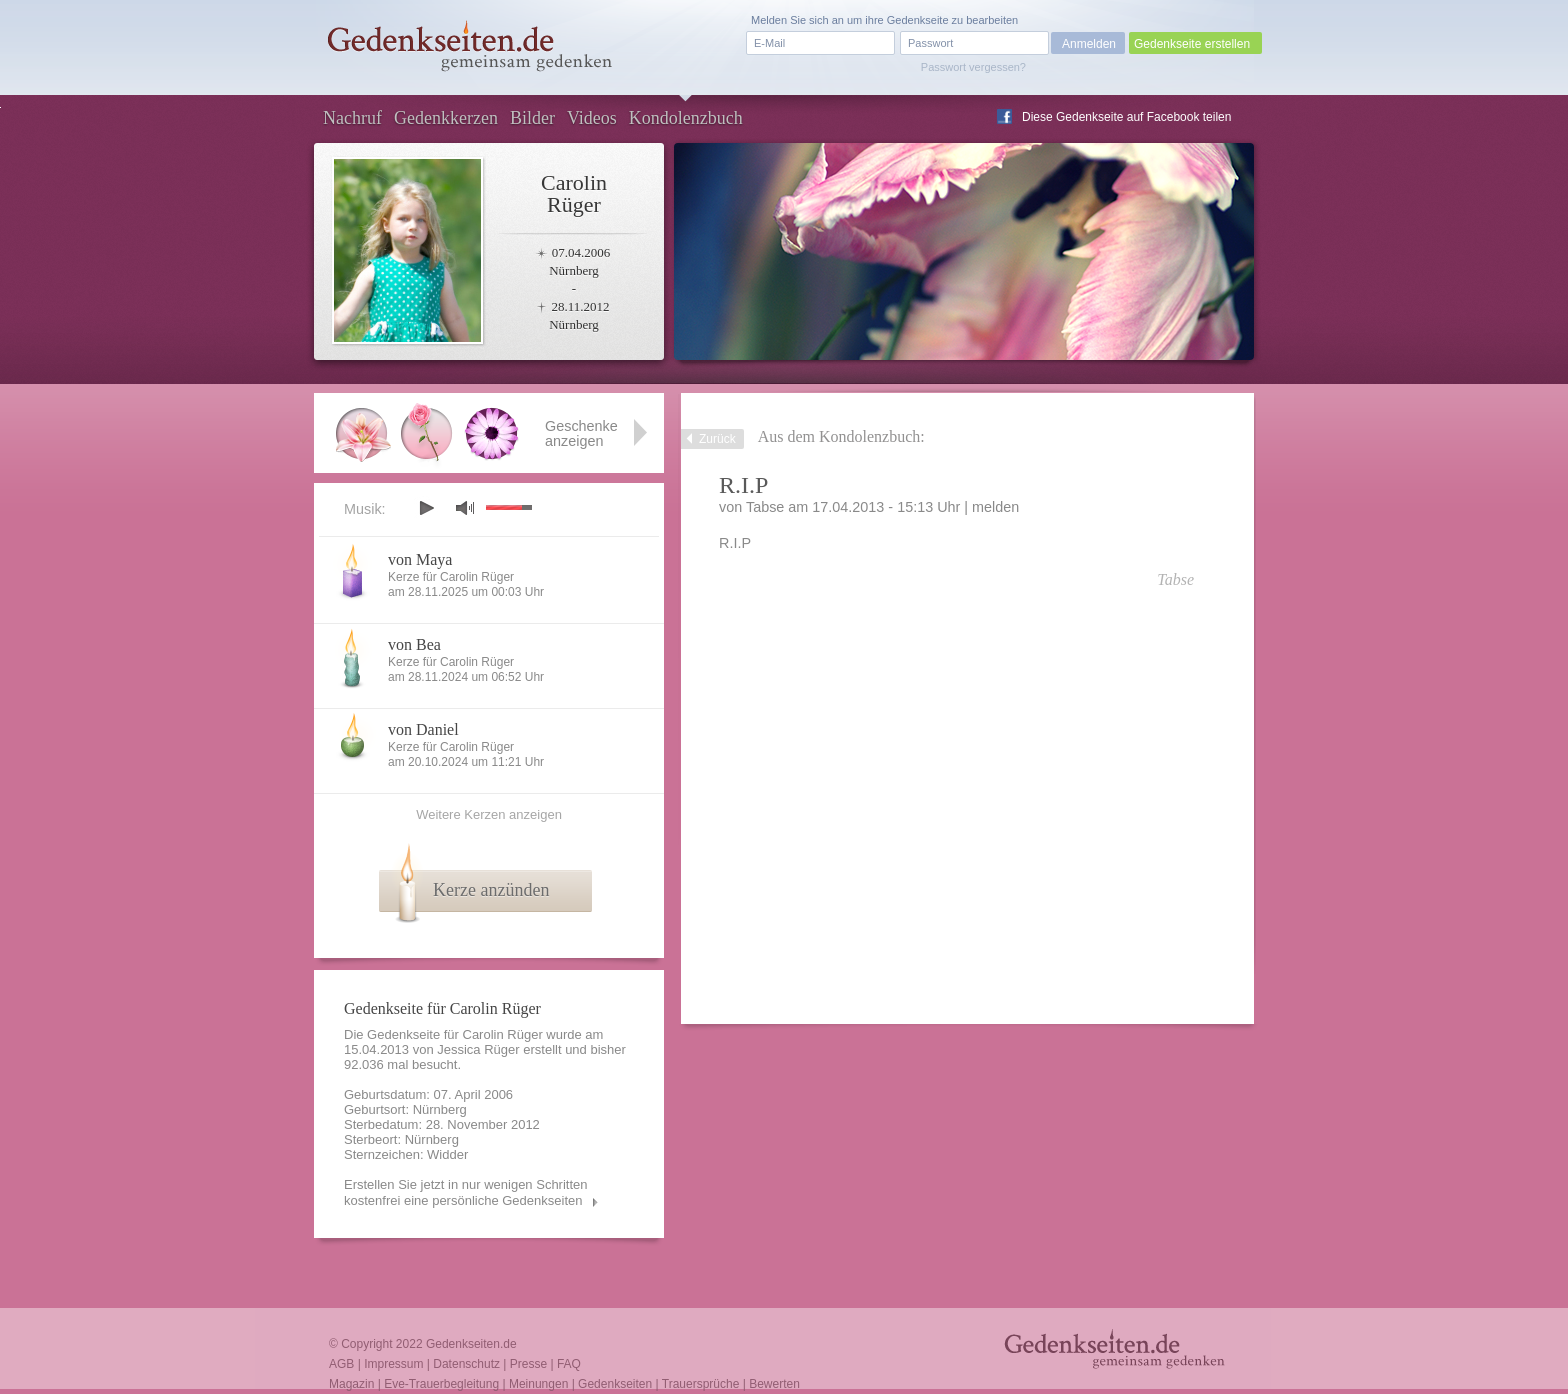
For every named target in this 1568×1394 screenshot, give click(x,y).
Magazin (351, 1384)
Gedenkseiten (615, 1384)
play (426, 508)
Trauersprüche (701, 1384)
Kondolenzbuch (686, 118)
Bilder (532, 118)
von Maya (420, 559)
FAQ (569, 1364)
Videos (592, 118)
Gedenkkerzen (446, 118)
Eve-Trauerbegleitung (441, 1384)
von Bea (414, 644)
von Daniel (423, 729)
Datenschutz (466, 1364)
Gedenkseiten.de (471, 1344)
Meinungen (538, 1384)
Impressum (393, 1364)
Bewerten (774, 1384)
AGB (341, 1364)
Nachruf (352, 118)
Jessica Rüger (478, 1049)
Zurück (717, 439)
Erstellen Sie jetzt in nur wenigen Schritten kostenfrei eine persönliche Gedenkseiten (466, 1192)
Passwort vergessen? (973, 67)
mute (465, 507)
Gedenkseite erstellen (1192, 44)
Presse (528, 1364)
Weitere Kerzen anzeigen (489, 814)
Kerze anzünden (491, 890)
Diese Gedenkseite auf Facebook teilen (1126, 117)
